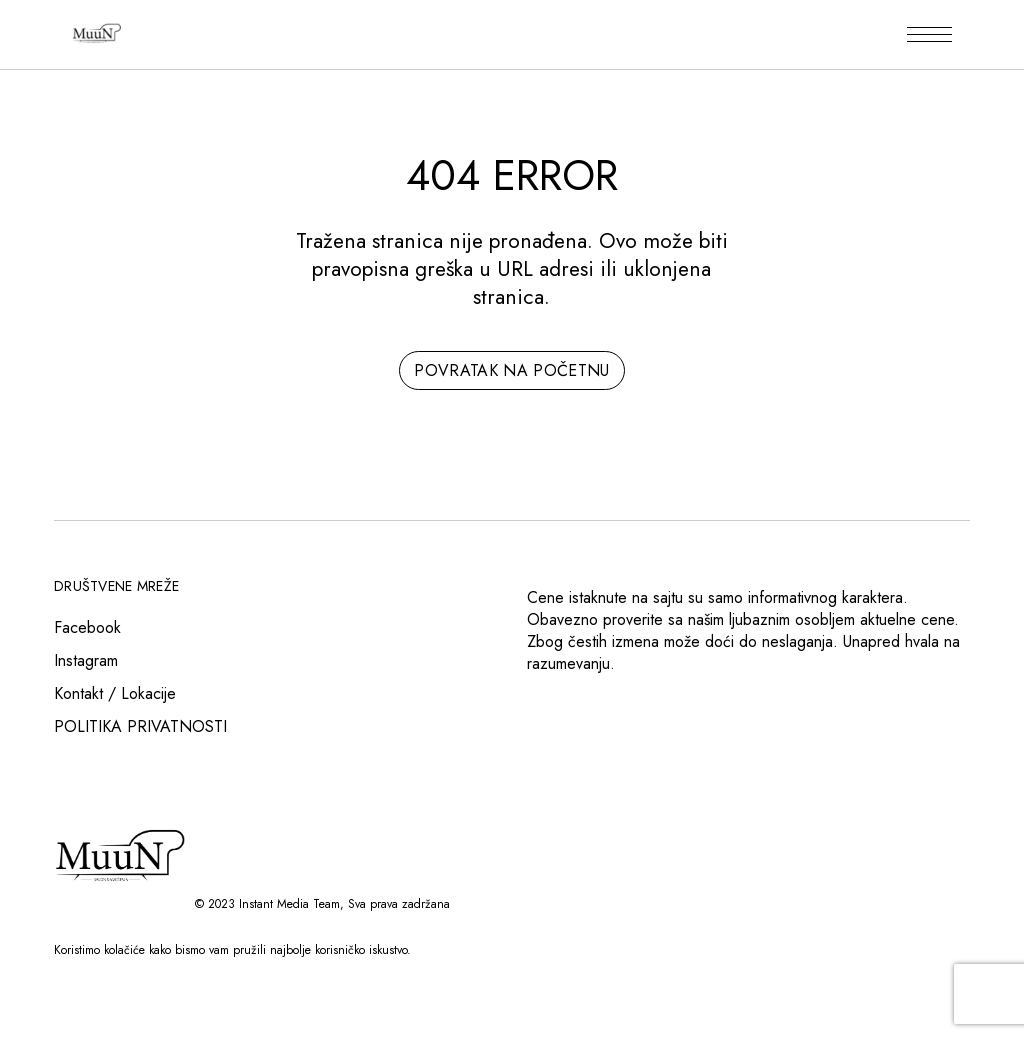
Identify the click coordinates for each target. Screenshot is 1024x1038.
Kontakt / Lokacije (115, 693)
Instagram (86, 660)
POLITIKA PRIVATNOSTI (140, 726)
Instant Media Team (289, 904)
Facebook (87, 627)
